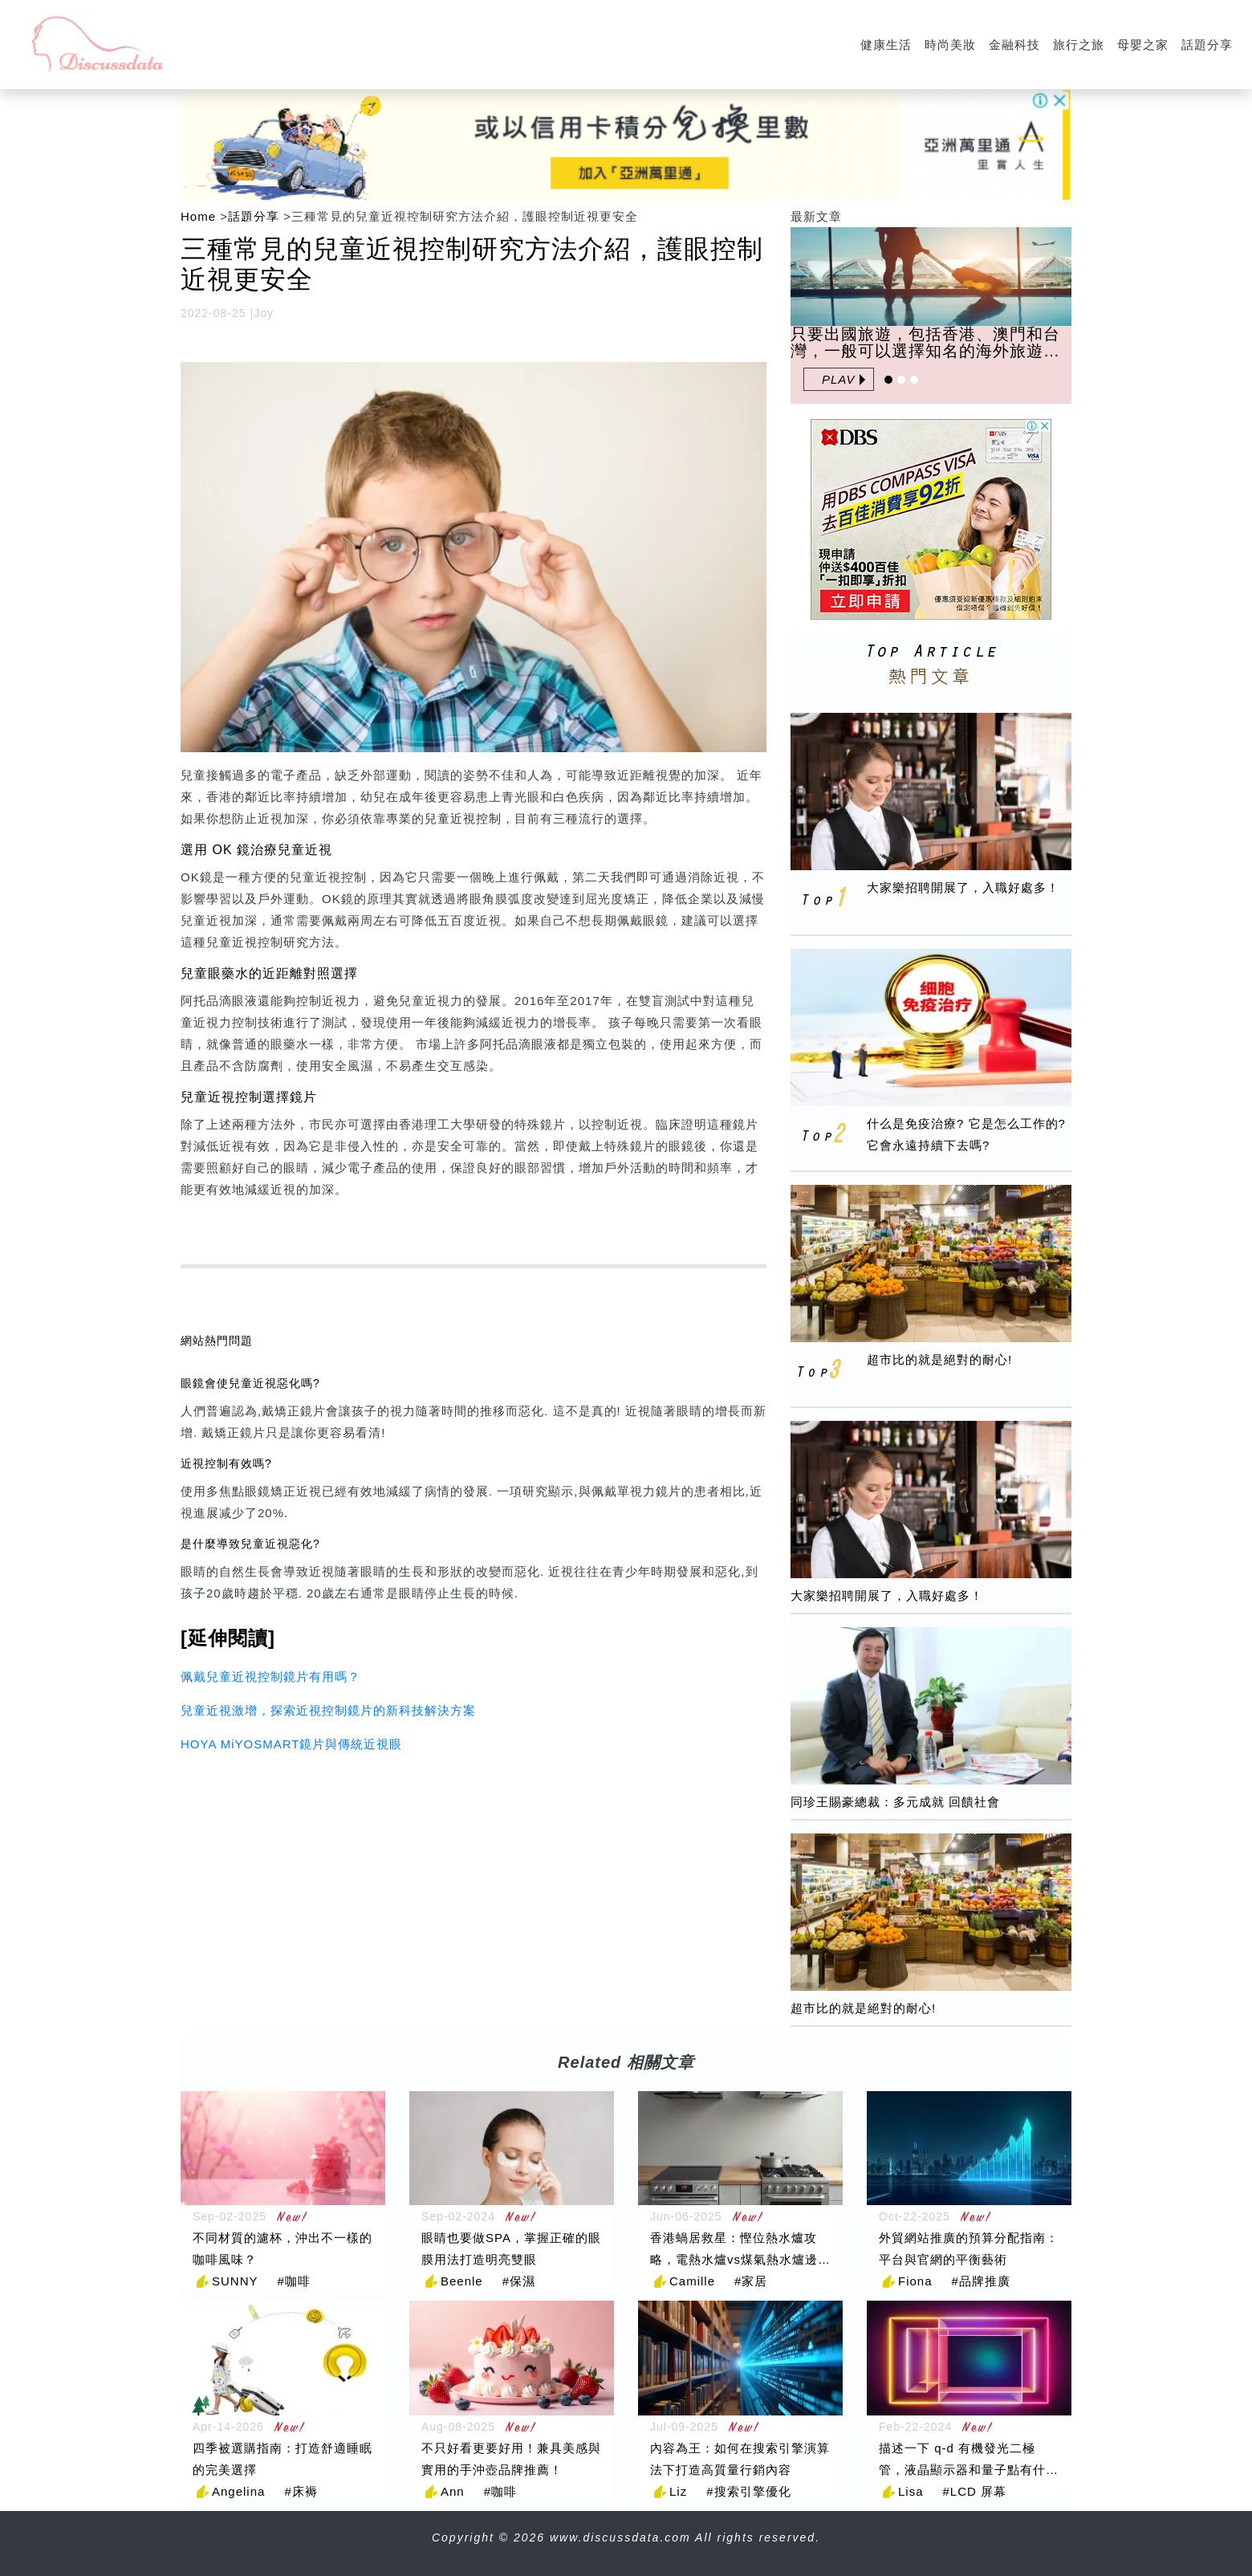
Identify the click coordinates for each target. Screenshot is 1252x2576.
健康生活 (886, 44)
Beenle (462, 2281)
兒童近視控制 (463, 818)
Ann (453, 2491)
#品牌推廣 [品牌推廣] (981, 2281)
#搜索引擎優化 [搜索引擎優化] (748, 2491)
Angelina (238, 2491)
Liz (678, 2491)
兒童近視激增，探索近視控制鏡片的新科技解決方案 (328, 1710)
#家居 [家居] (750, 2281)
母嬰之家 (1143, 44)
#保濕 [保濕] (518, 2281)
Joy (264, 313)
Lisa (911, 2491)
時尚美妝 (950, 44)
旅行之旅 (1078, 44)
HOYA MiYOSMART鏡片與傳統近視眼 (291, 1744)
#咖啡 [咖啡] (294, 2281)
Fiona (915, 2281)
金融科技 (1014, 44)
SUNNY (235, 2281)
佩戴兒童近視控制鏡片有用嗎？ (270, 1676)
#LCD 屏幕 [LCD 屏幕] (975, 2491)
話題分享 (1207, 44)
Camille (692, 2281)
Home (198, 216)
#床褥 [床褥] (300, 2491)
